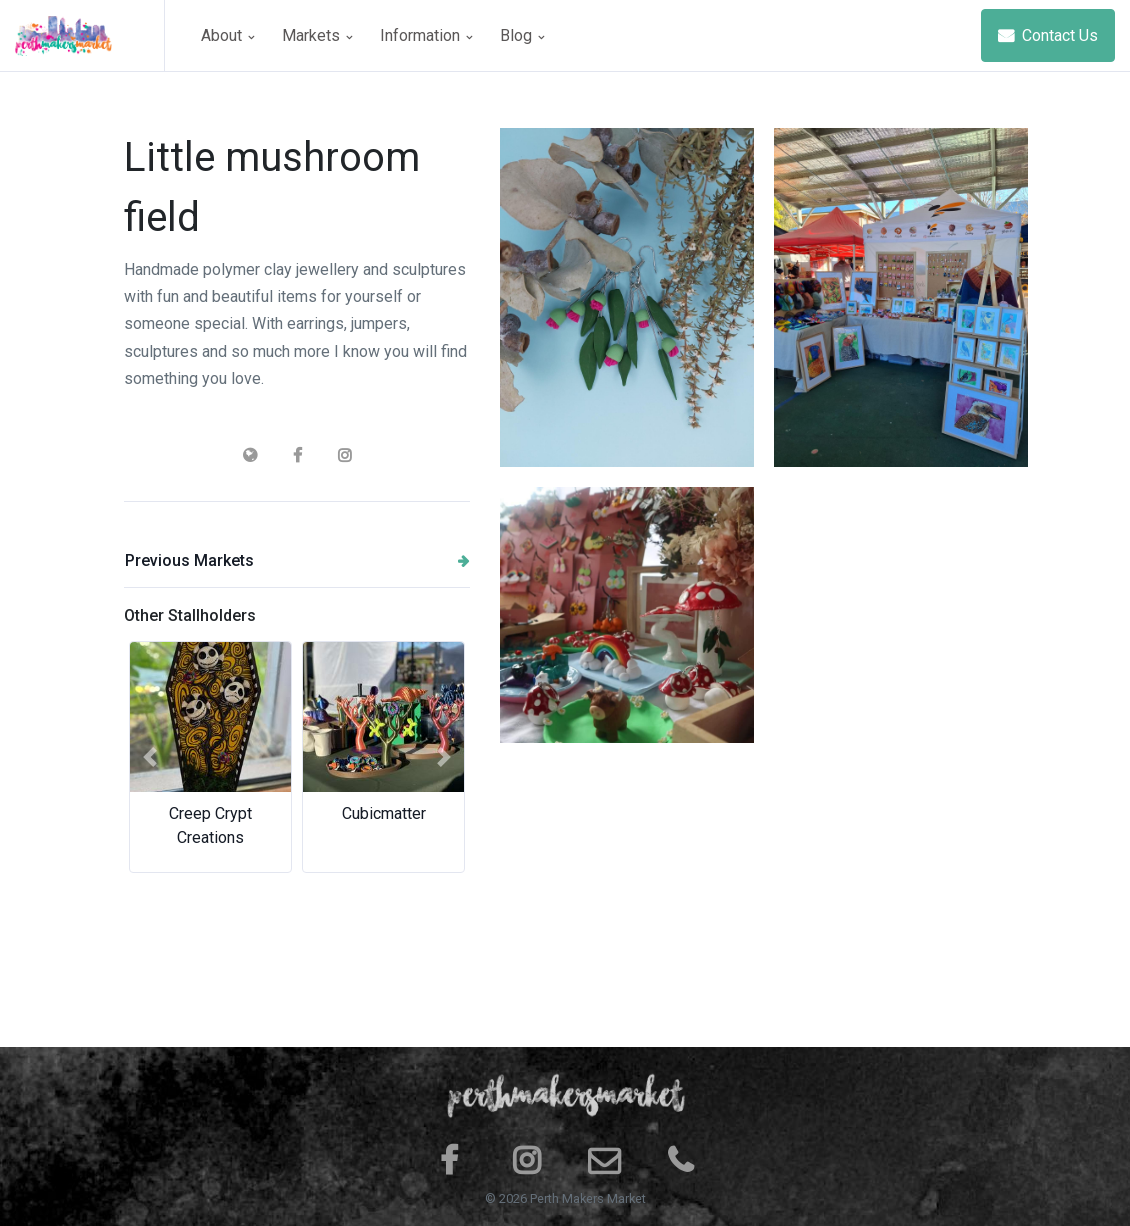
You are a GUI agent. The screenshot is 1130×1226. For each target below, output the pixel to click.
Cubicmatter (384, 813)
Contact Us (1048, 35)
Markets (317, 35)
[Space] (90, 35)
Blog (522, 35)
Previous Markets (297, 560)
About (227, 35)
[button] (150, 757)
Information (426, 35)
